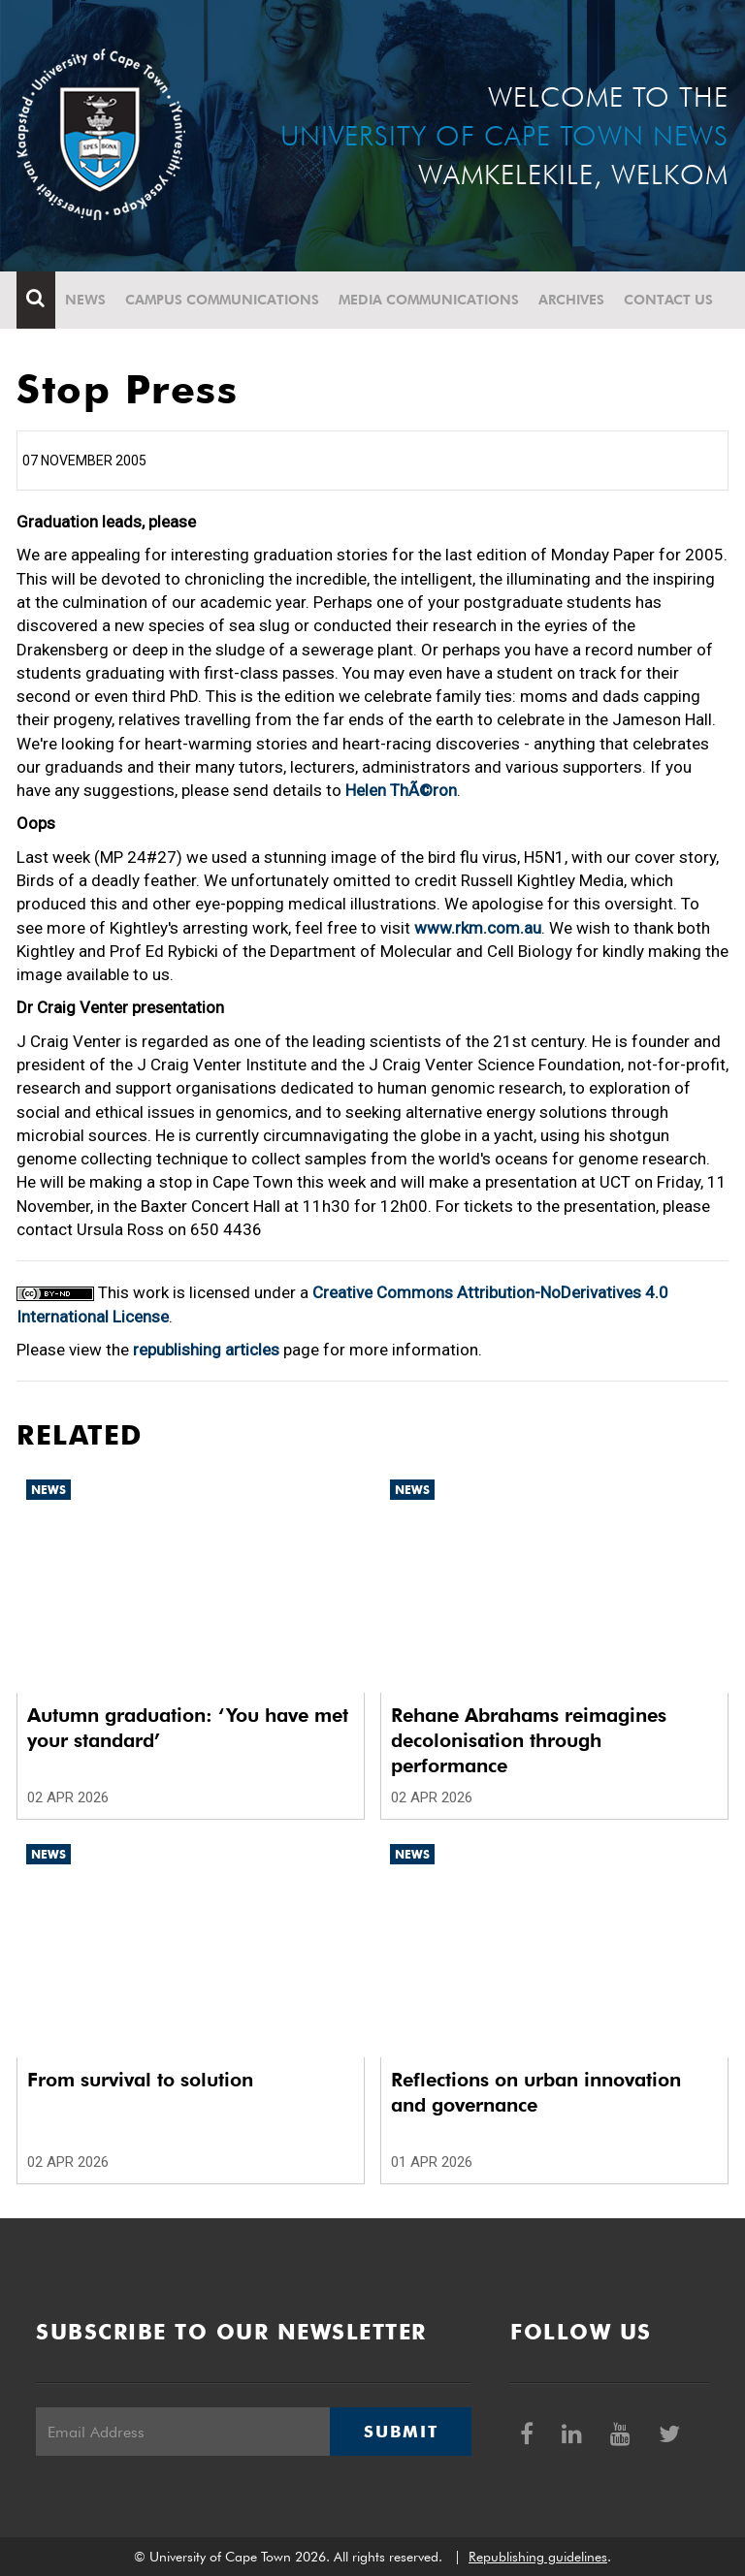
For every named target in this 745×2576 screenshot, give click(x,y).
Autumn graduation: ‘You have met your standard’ (187, 1727)
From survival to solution (140, 2079)
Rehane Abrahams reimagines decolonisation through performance (528, 1740)
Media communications (429, 299)
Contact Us (668, 299)
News (85, 299)
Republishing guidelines (538, 2556)
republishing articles (206, 1349)
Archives (571, 299)
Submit (400, 2431)
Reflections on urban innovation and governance (536, 2092)
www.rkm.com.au (477, 928)
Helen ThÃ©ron (401, 790)
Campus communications (222, 299)
